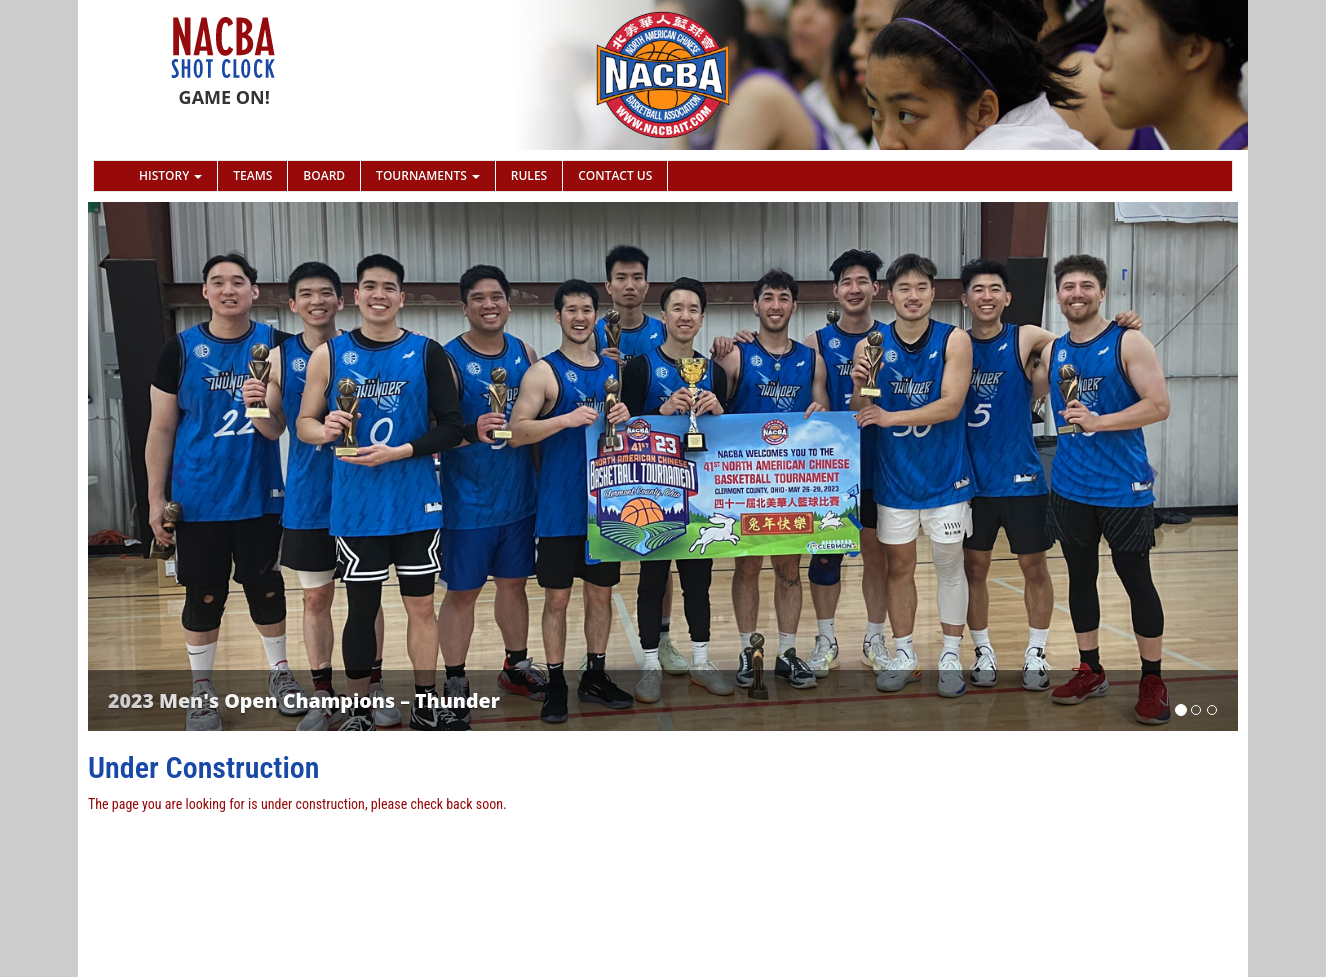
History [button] (170, 175)
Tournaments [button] (428, 175)
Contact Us (615, 175)
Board (324, 175)
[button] (174, 466)
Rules (529, 175)
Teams (252, 175)
